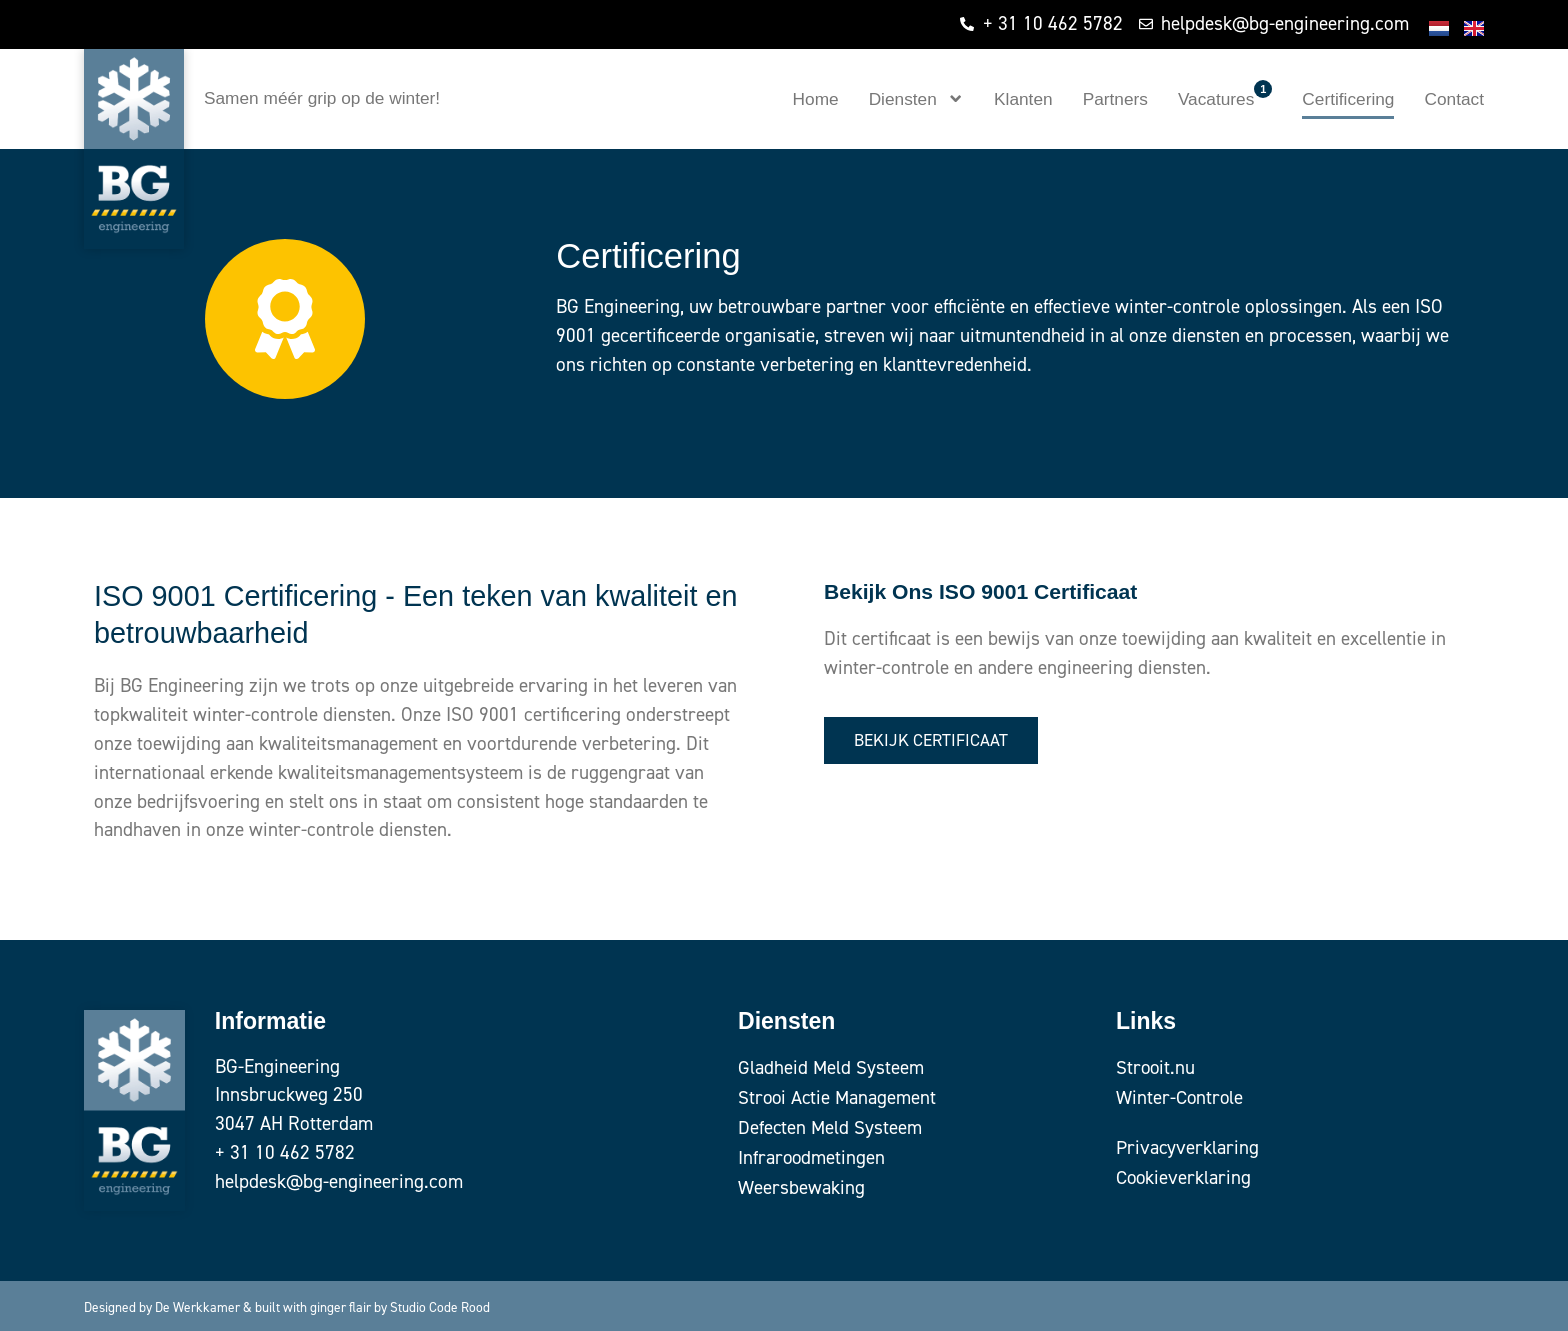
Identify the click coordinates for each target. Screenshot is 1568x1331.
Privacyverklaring (1188, 1147)
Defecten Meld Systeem (830, 1127)
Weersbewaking (801, 1187)
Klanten (1023, 99)
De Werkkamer (197, 1307)
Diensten (916, 98)
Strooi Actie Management (838, 1097)
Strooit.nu (1156, 1067)
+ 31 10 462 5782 (285, 1152)
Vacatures (1225, 94)
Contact (1454, 99)
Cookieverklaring (1184, 1177)
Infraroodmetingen (812, 1157)
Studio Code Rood (440, 1307)
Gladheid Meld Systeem (831, 1067)
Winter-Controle (1180, 1097)
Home (816, 99)
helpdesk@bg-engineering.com (339, 1181)
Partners (1115, 99)
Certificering (1348, 99)
